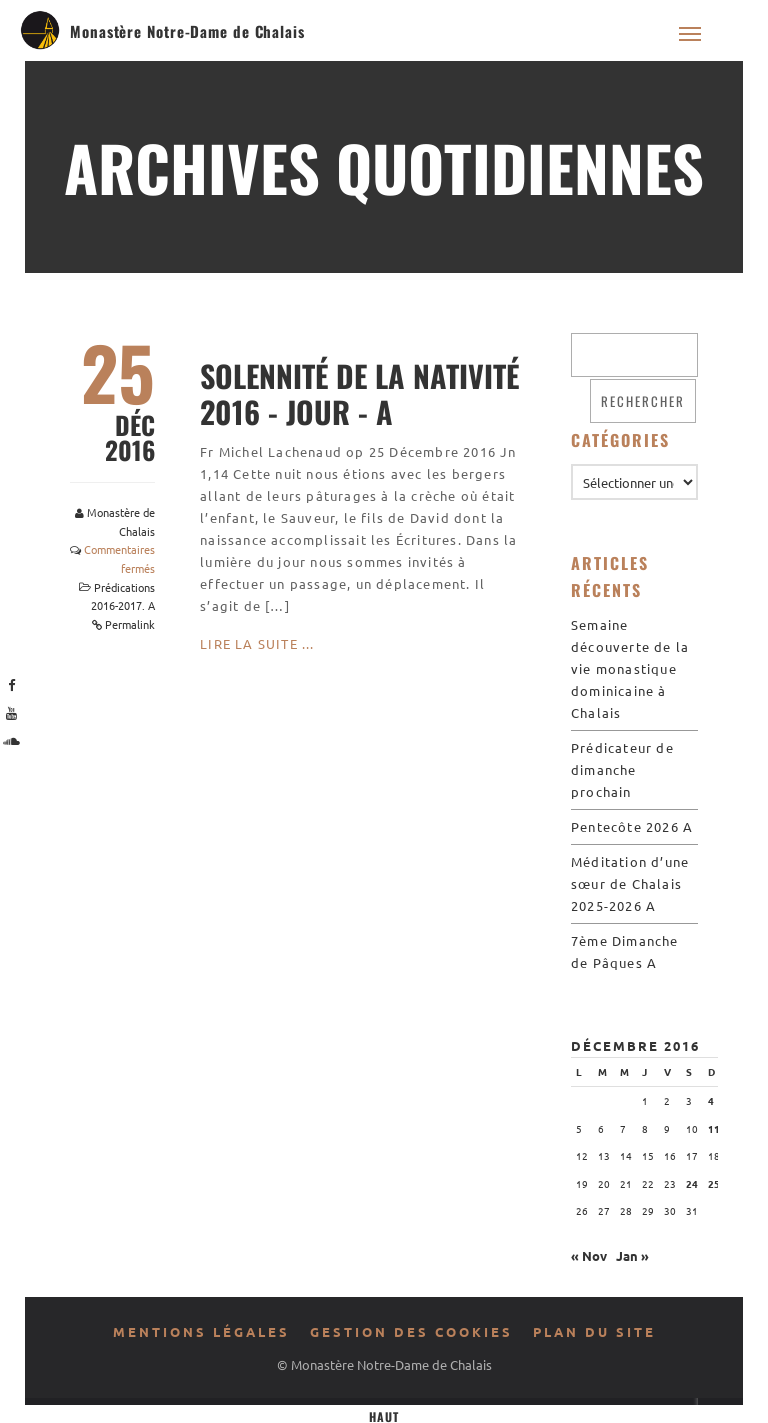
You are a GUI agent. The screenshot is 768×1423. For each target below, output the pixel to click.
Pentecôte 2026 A (632, 826)
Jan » (632, 1255)
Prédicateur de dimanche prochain (622, 769)
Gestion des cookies (411, 1331)
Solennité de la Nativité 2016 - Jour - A (359, 393)
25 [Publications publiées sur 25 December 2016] (714, 1183)
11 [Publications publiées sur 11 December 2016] (714, 1128)
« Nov (589, 1255)
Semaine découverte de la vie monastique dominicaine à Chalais (630, 668)
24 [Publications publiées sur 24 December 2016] (692, 1183)
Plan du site (594, 1331)
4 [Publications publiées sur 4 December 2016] (711, 1100)
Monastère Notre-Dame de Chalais (187, 31)
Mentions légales (201, 1331)
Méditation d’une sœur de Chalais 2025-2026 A (630, 883)
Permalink (130, 624)
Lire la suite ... (257, 643)
